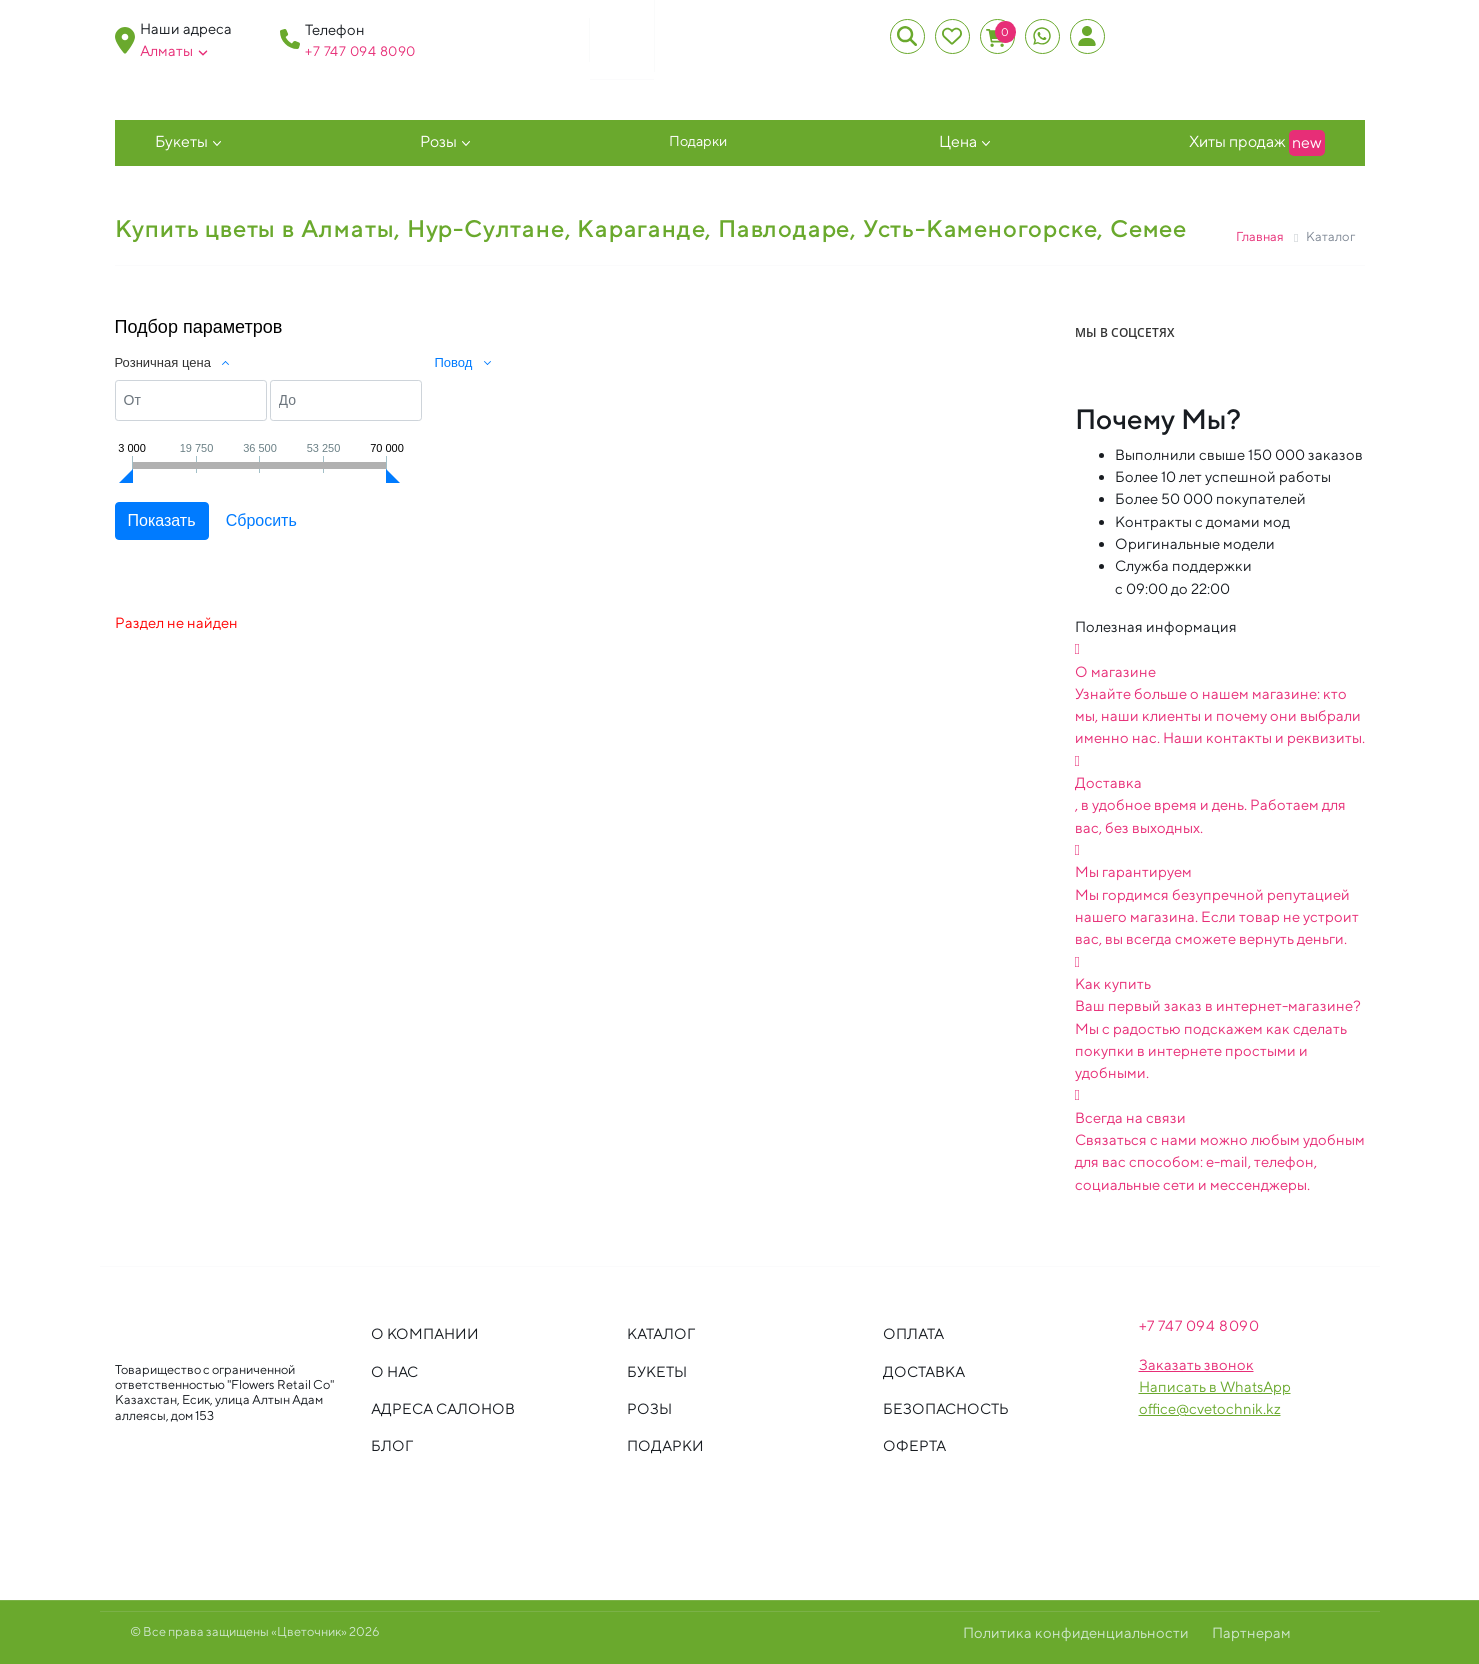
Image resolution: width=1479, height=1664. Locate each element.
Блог (392, 1445)
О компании (425, 1333)
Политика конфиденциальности (1076, 1632)
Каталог (661, 1333)
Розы (438, 141)
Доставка (924, 1371)
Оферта (914, 1445)
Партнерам (1251, 1632)
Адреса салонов (443, 1408)
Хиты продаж (1257, 143)
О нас (394, 1371)
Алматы (174, 51)
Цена (958, 141)
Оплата (913, 1333)
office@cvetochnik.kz (1210, 1408)
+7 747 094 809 (355, 51)
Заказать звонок (1196, 1364)
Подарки (698, 140)
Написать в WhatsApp (1215, 1386)
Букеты (181, 141)
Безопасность (946, 1408)
